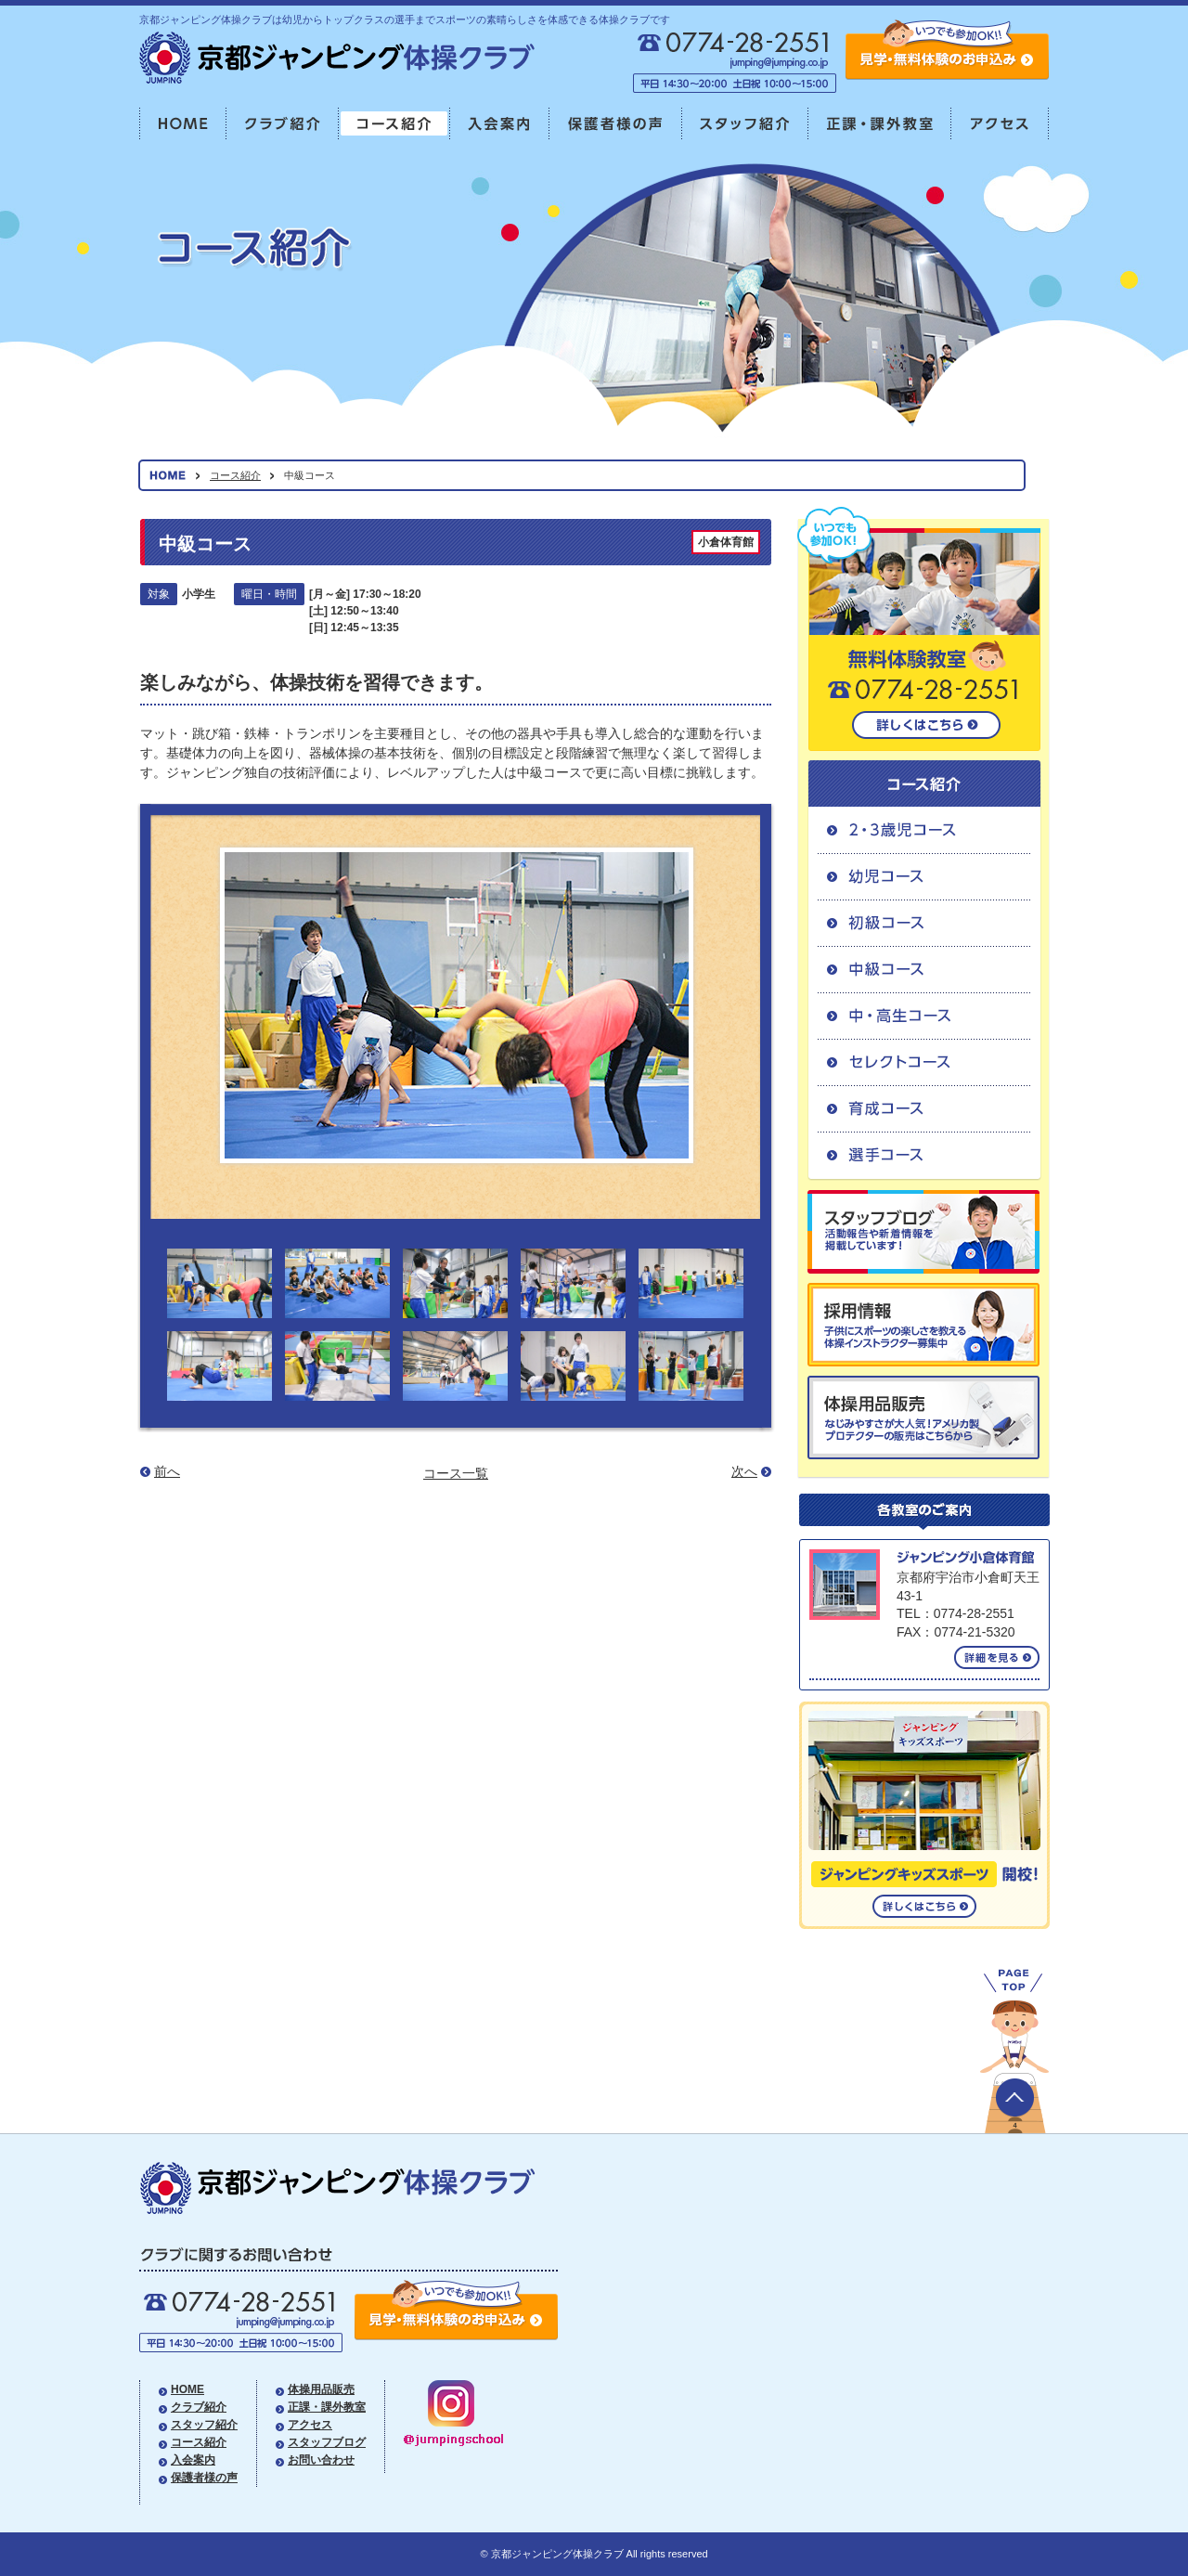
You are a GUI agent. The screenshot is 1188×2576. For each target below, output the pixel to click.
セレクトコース (924, 1062)
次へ (744, 1471)
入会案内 (499, 124)
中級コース (924, 969)
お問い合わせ (321, 2459)
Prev (195, 1007)
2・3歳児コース (924, 830)
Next (718, 1007)
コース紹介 (394, 124)
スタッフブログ (327, 2442)
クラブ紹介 (282, 124)
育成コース (924, 1108)
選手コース (924, 1156)
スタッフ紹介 (745, 124)
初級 (924, 923)
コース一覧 (455, 1473)
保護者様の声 (615, 124)
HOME (182, 124)
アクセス (1000, 124)
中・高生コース (924, 1015)
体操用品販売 (321, 2389)
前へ (167, 1471)
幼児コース (924, 876)
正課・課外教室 (879, 124)
